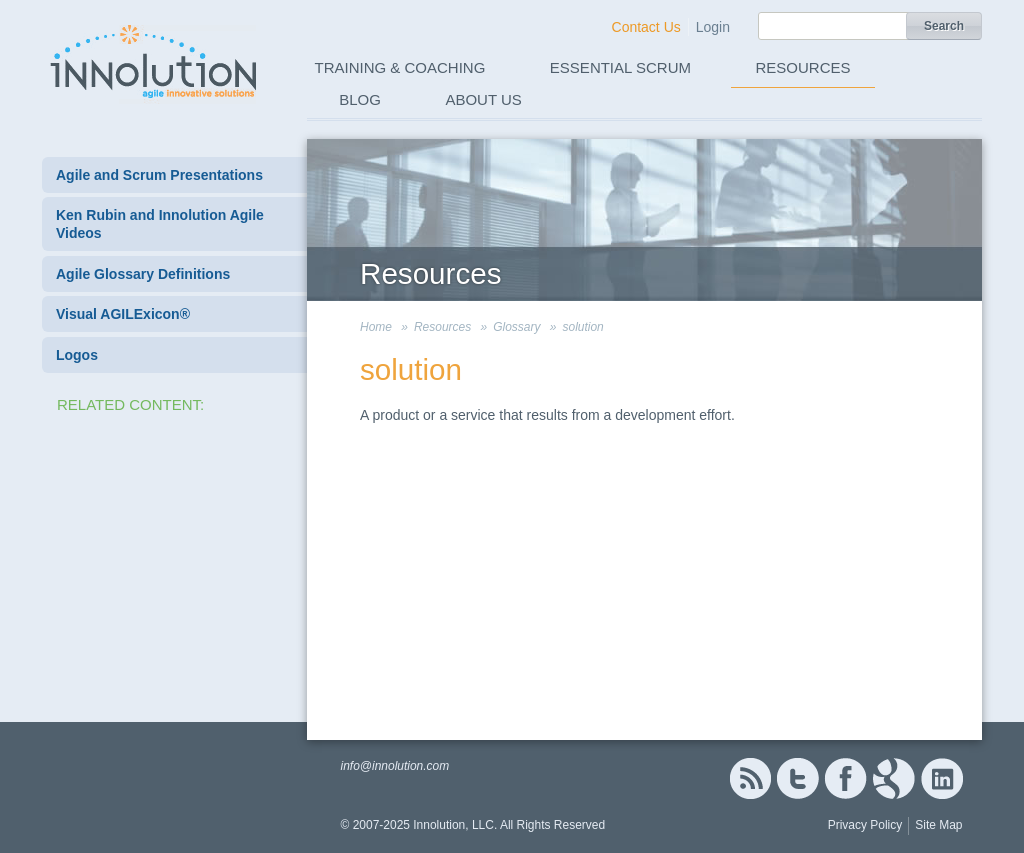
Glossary (516, 327)
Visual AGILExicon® (123, 314)
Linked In (942, 778)
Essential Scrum (620, 67)
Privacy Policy (865, 825)
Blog (360, 99)
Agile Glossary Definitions (143, 274)
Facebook (845, 778)
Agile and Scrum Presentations (159, 175)
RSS (750, 778)
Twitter (798, 778)
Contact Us (646, 27)
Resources (803, 67)
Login (713, 27)
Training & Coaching (400, 67)
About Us (483, 99)
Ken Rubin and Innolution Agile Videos (160, 224)
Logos (77, 355)
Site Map (938, 825)
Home (376, 327)
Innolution (155, 61)
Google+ (894, 778)
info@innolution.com (394, 766)
